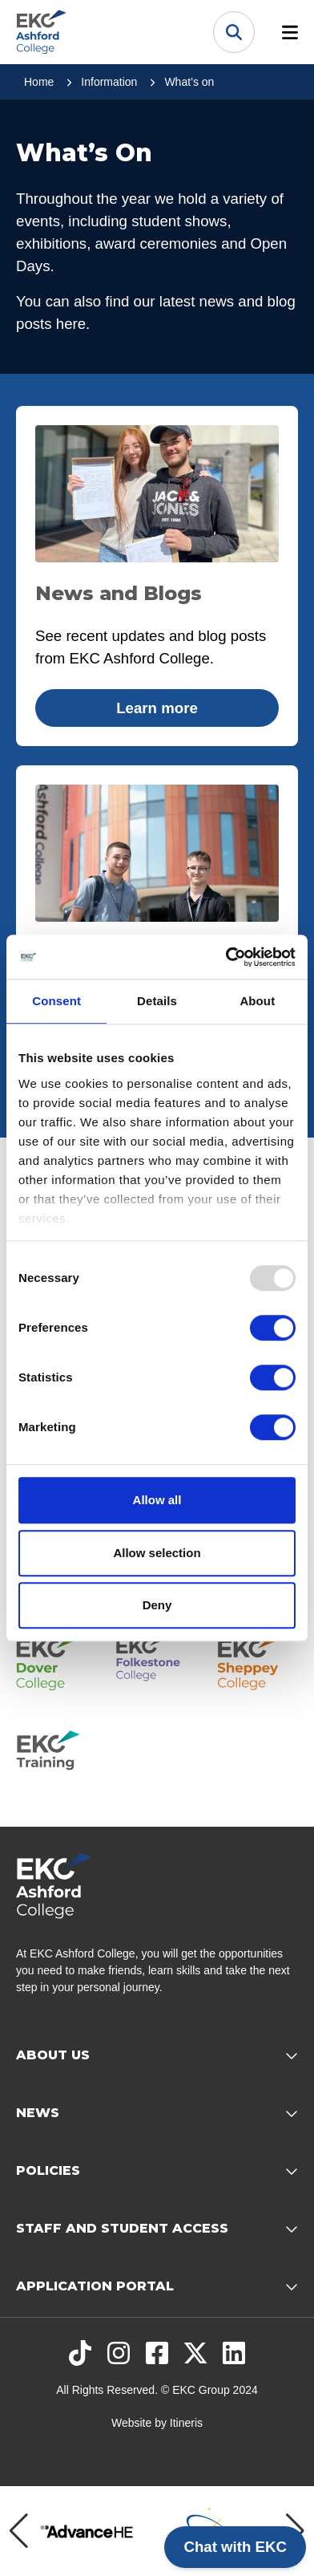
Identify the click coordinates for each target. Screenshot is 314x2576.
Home (39, 81)
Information (109, 81)
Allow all (157, 1500)
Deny (157, 1605)
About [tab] (257, 1001)
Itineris (186, 2422)
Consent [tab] (56, 1001)
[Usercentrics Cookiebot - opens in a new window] (226, 957)
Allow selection (156, 1553)
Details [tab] (157, 1001)
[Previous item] (19, 2531)
